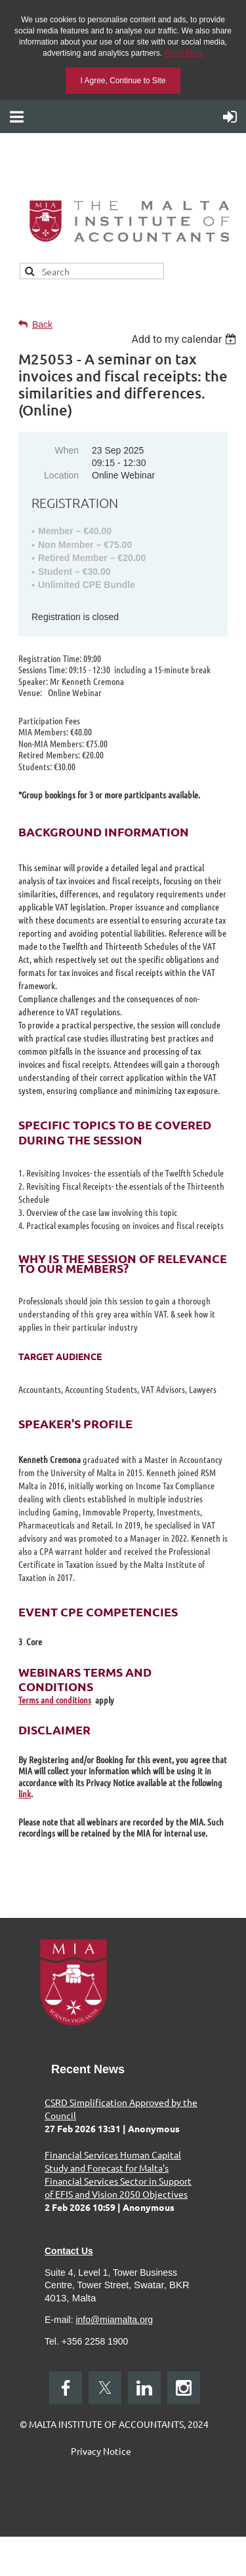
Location (61, 475)
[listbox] (185, 339)
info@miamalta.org (114, 2319)
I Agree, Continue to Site (122, 80)
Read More (184, 53)
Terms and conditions (54, 1700)
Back (42, 324)
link (24, 1793)
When (66, 450)
